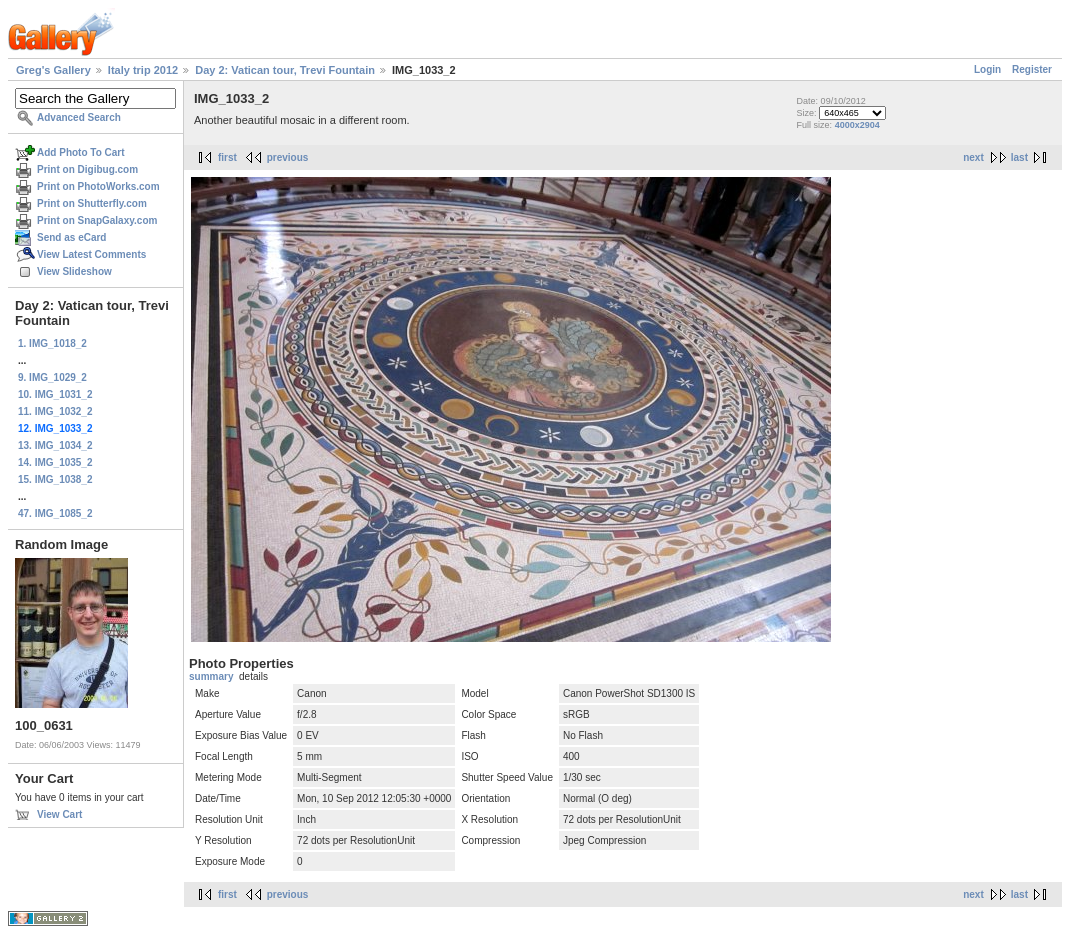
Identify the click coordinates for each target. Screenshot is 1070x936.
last (1019, 157)
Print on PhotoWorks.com (98, 186)
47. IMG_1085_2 (55, 513)
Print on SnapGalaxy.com (97, 220)
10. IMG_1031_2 (55, 394)
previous (288, 157)
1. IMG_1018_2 (52, 343)
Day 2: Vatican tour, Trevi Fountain (285, 70)
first (227, 157)
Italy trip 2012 (143, 70)
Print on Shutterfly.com (92, 203)
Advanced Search (79, 117)
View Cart (59, 814)
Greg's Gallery (53, 70)
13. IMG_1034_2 (55, 445)
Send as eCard (71, 237)
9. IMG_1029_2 (52, 377)
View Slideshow (74, 271)
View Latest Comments (91, 254)
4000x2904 (857, 125)
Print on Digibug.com (87, 169)
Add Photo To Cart (81, 152)
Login (987, 69)
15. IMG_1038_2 (55, 479)
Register (1032, 69)
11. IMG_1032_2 (55, 411)
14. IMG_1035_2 (55, 462)
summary (211, 676)
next (973, 157)
